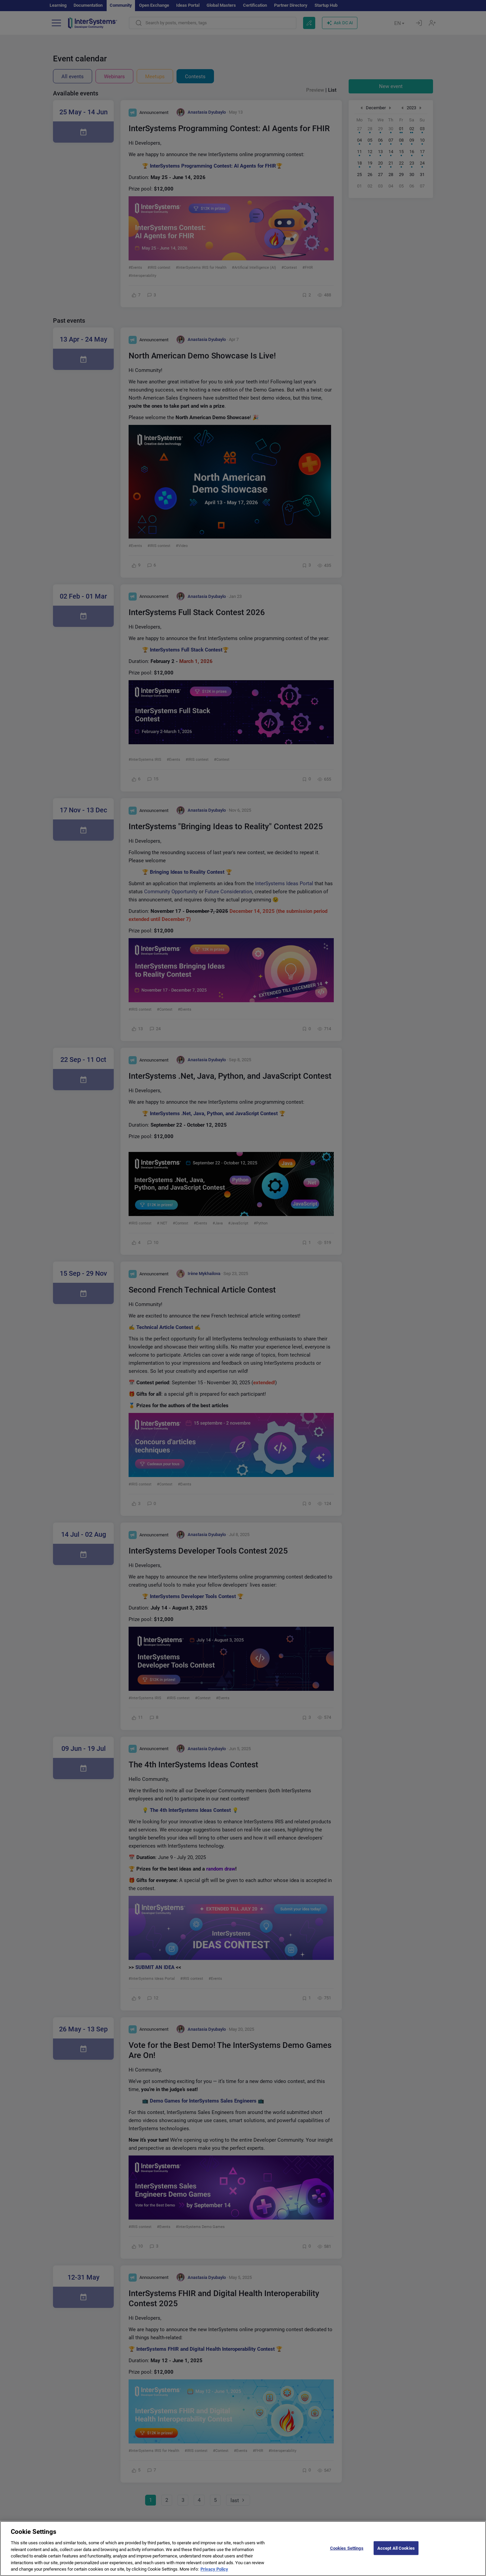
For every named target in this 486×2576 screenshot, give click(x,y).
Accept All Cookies (396, 2551)
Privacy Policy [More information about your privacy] (214, 2572)
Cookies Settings (346, 2551)
